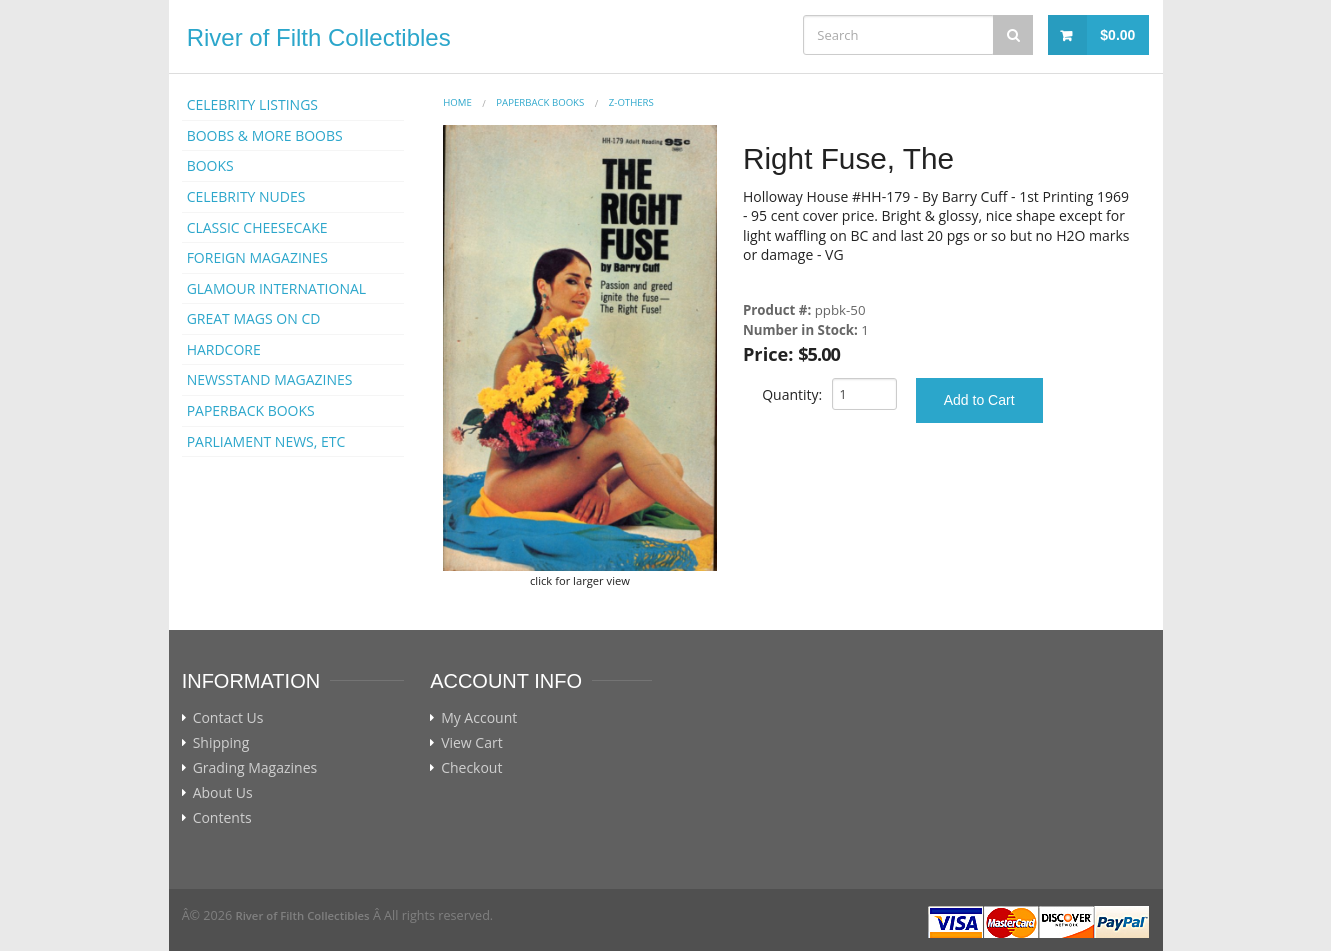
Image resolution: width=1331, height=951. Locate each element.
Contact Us (228, 718)
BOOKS (210, 165)
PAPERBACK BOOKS (251, 410)
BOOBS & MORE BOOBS (265, 135)
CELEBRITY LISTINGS (252, 104)
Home (457, 102)
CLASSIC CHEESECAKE (257, 227)
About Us (223, 793)
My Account (479, 718)
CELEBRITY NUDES (246, 196)
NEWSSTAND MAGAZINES (270, 379)
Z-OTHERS (631, 102)
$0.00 (1117, 35)
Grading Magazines (255, 768)
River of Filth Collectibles (319, 37)
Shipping (221, 743)
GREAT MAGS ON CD (254, 318)
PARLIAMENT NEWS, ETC (266, 441)
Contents (222, 818)
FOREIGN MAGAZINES (257, 257)
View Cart (472, 743)
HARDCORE (224, 349)
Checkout (471, 768)
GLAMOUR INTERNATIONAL (277, 288)
